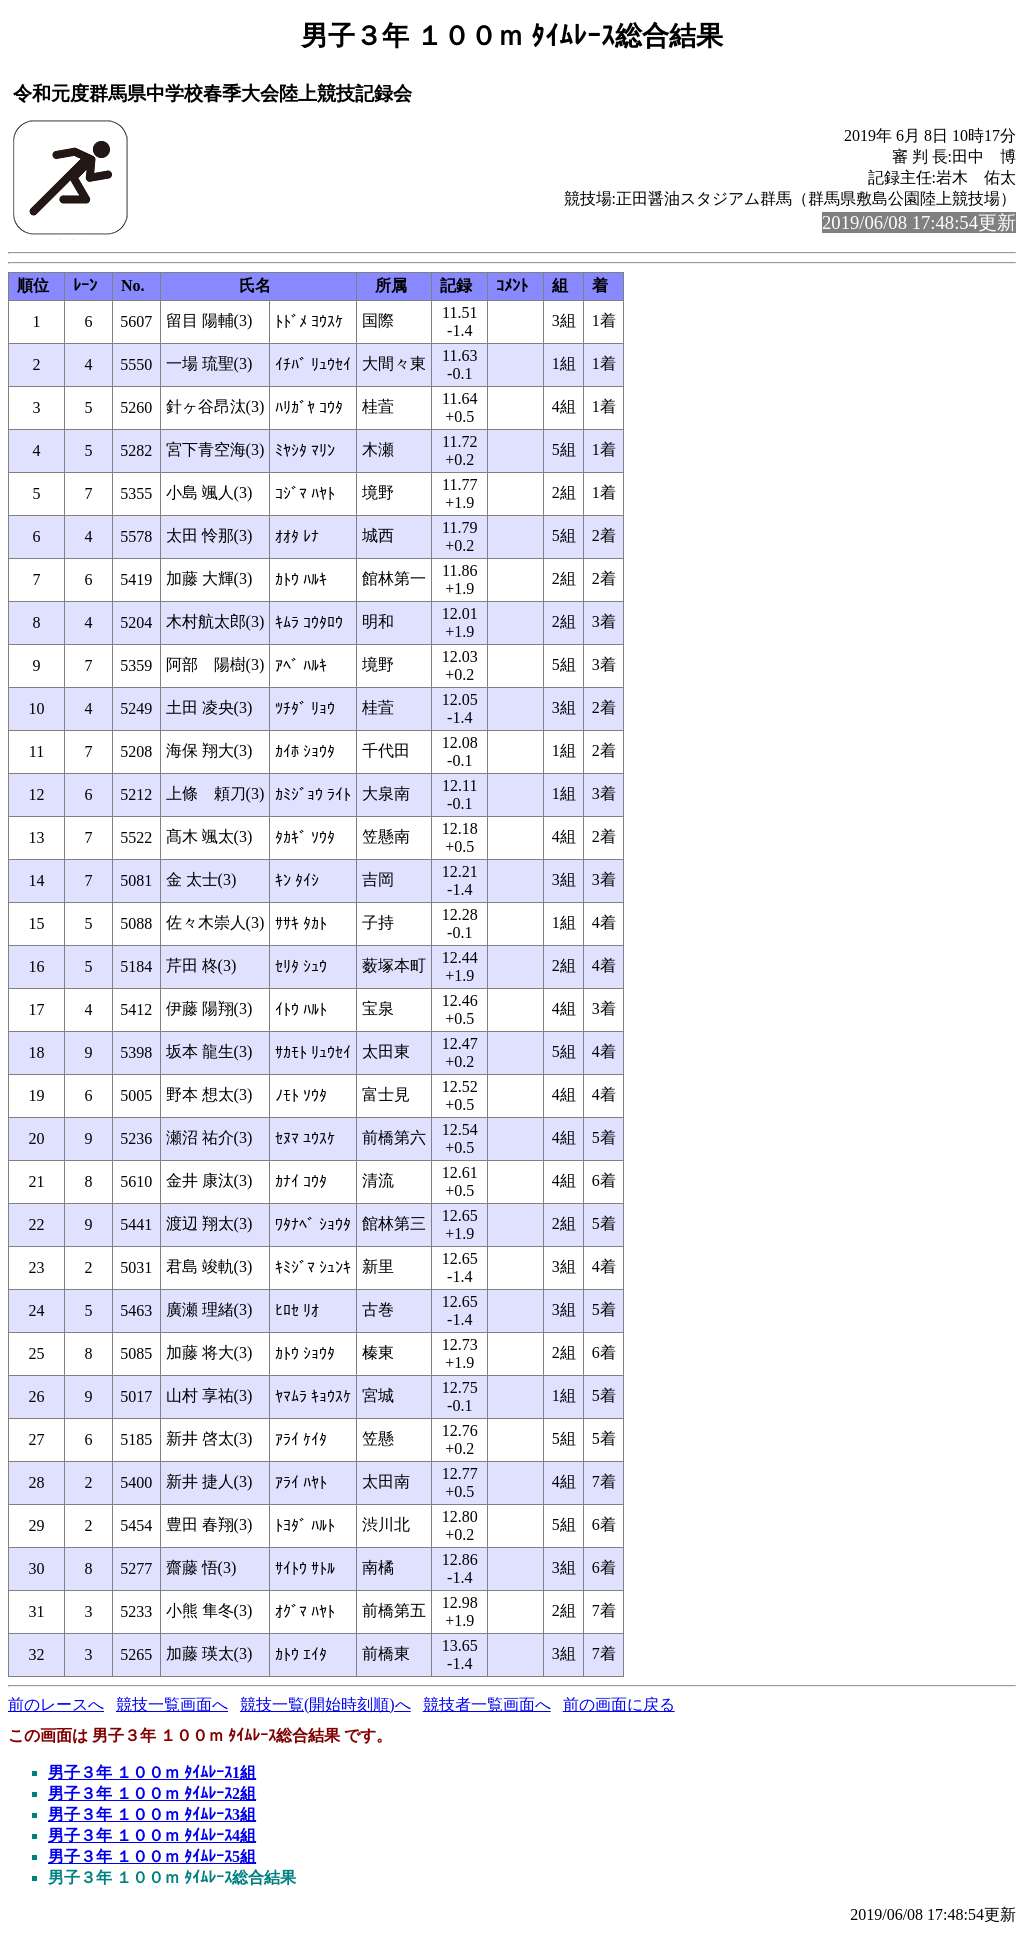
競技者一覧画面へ (487, 1704)
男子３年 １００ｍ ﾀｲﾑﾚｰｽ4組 (152, 1835)
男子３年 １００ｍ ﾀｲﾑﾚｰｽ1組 (152, 1772)
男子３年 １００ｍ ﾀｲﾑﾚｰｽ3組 (152, 1814)
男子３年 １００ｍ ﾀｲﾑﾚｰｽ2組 (152, 1793)
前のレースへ (56, 1704)
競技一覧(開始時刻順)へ (325, 1704)
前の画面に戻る (619, 1704)
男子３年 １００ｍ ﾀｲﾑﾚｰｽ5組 (152, 1856)
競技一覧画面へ (172, 1704)
